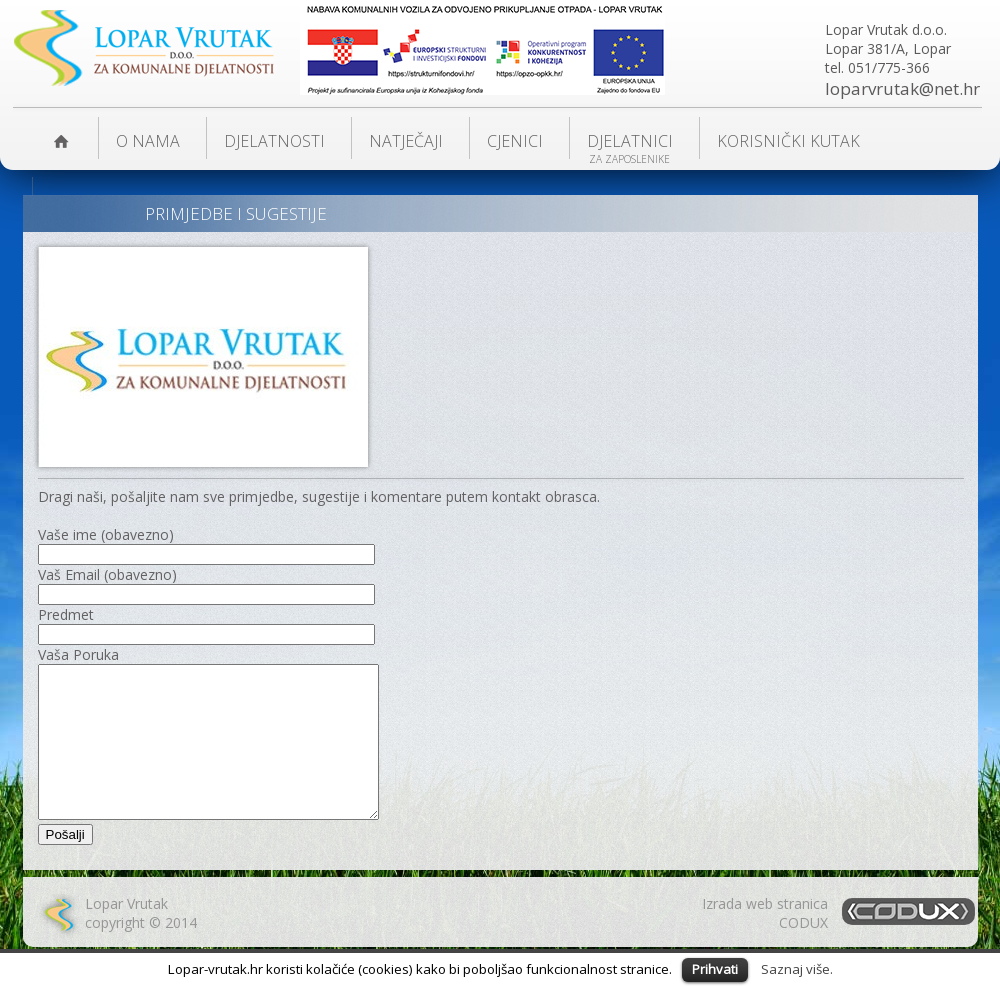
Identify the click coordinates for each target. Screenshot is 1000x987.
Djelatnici (630, 141)
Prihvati (715, 969)
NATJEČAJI (406, 141)
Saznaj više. (797, 969)
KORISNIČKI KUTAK (788, 141)
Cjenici (515, 141)
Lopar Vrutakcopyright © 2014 (141, 943)
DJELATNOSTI (274, 141)
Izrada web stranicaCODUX (765, 943)
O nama (148, 141)
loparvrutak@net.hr (902, 88)
